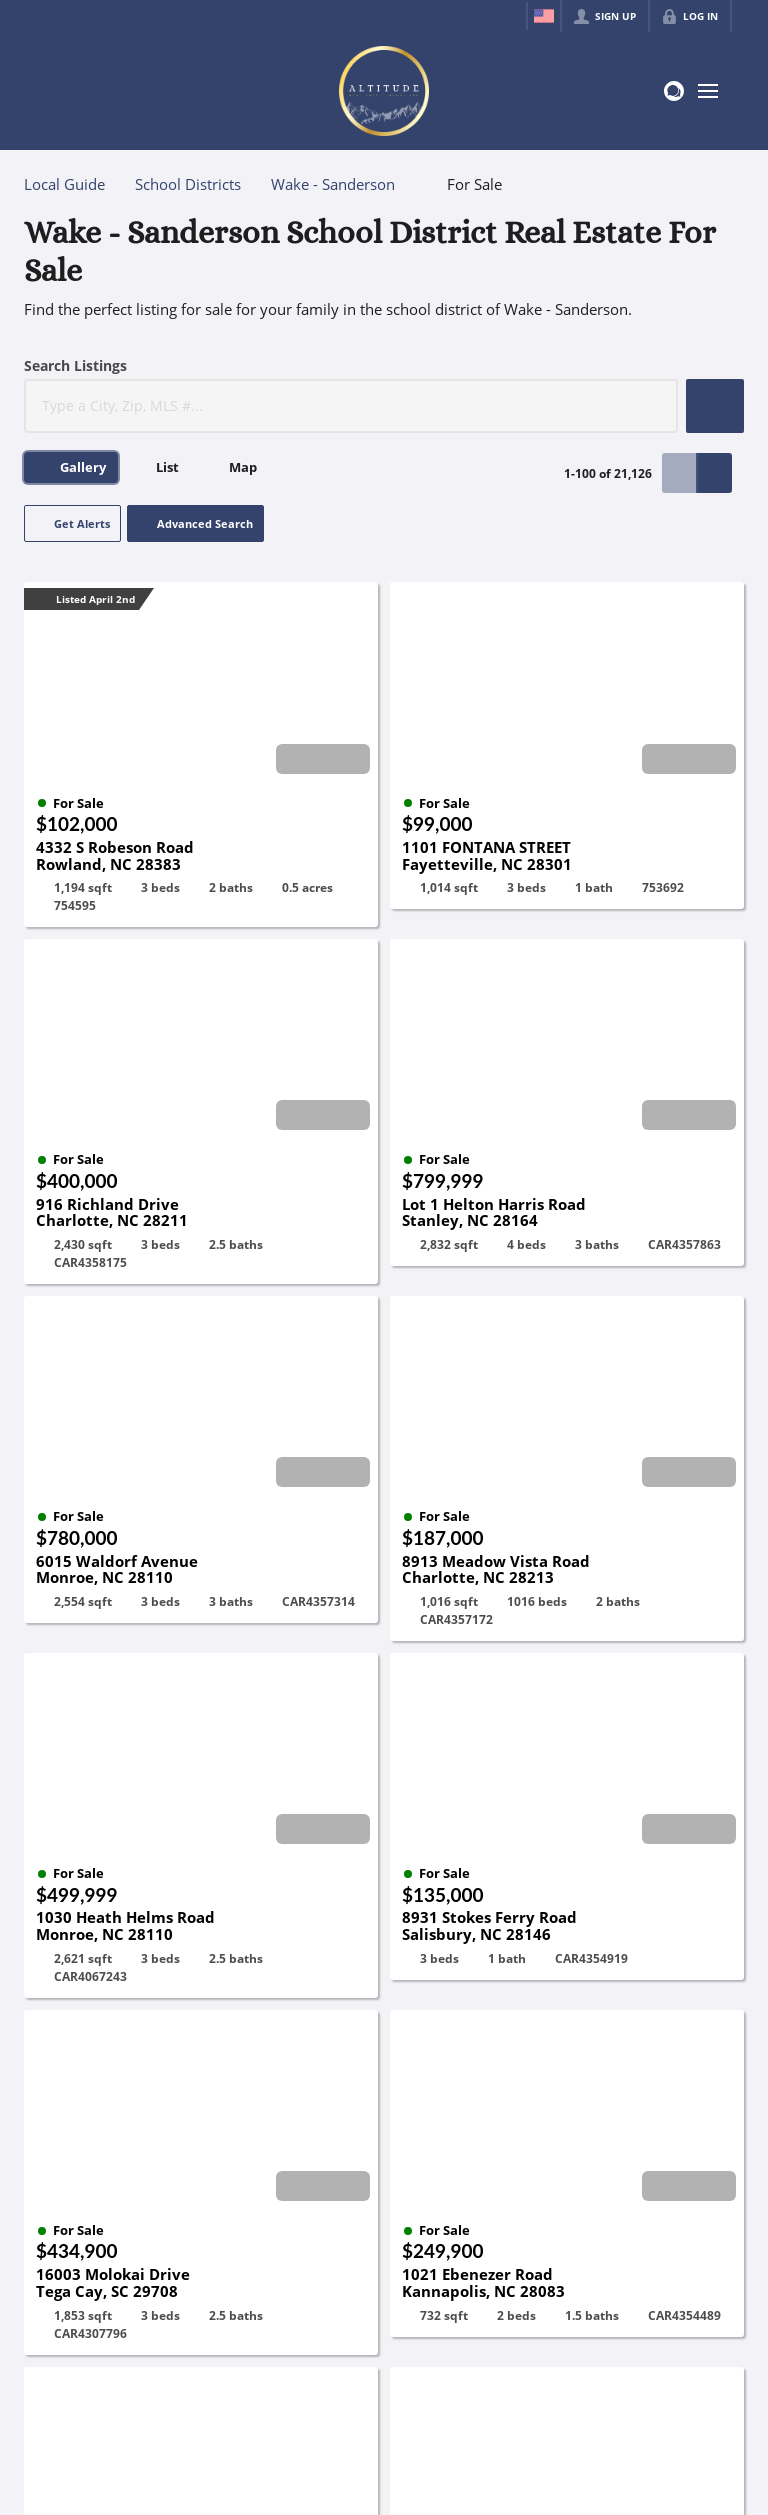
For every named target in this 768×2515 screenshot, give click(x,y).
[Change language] (544, 16)
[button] (715, 406)
